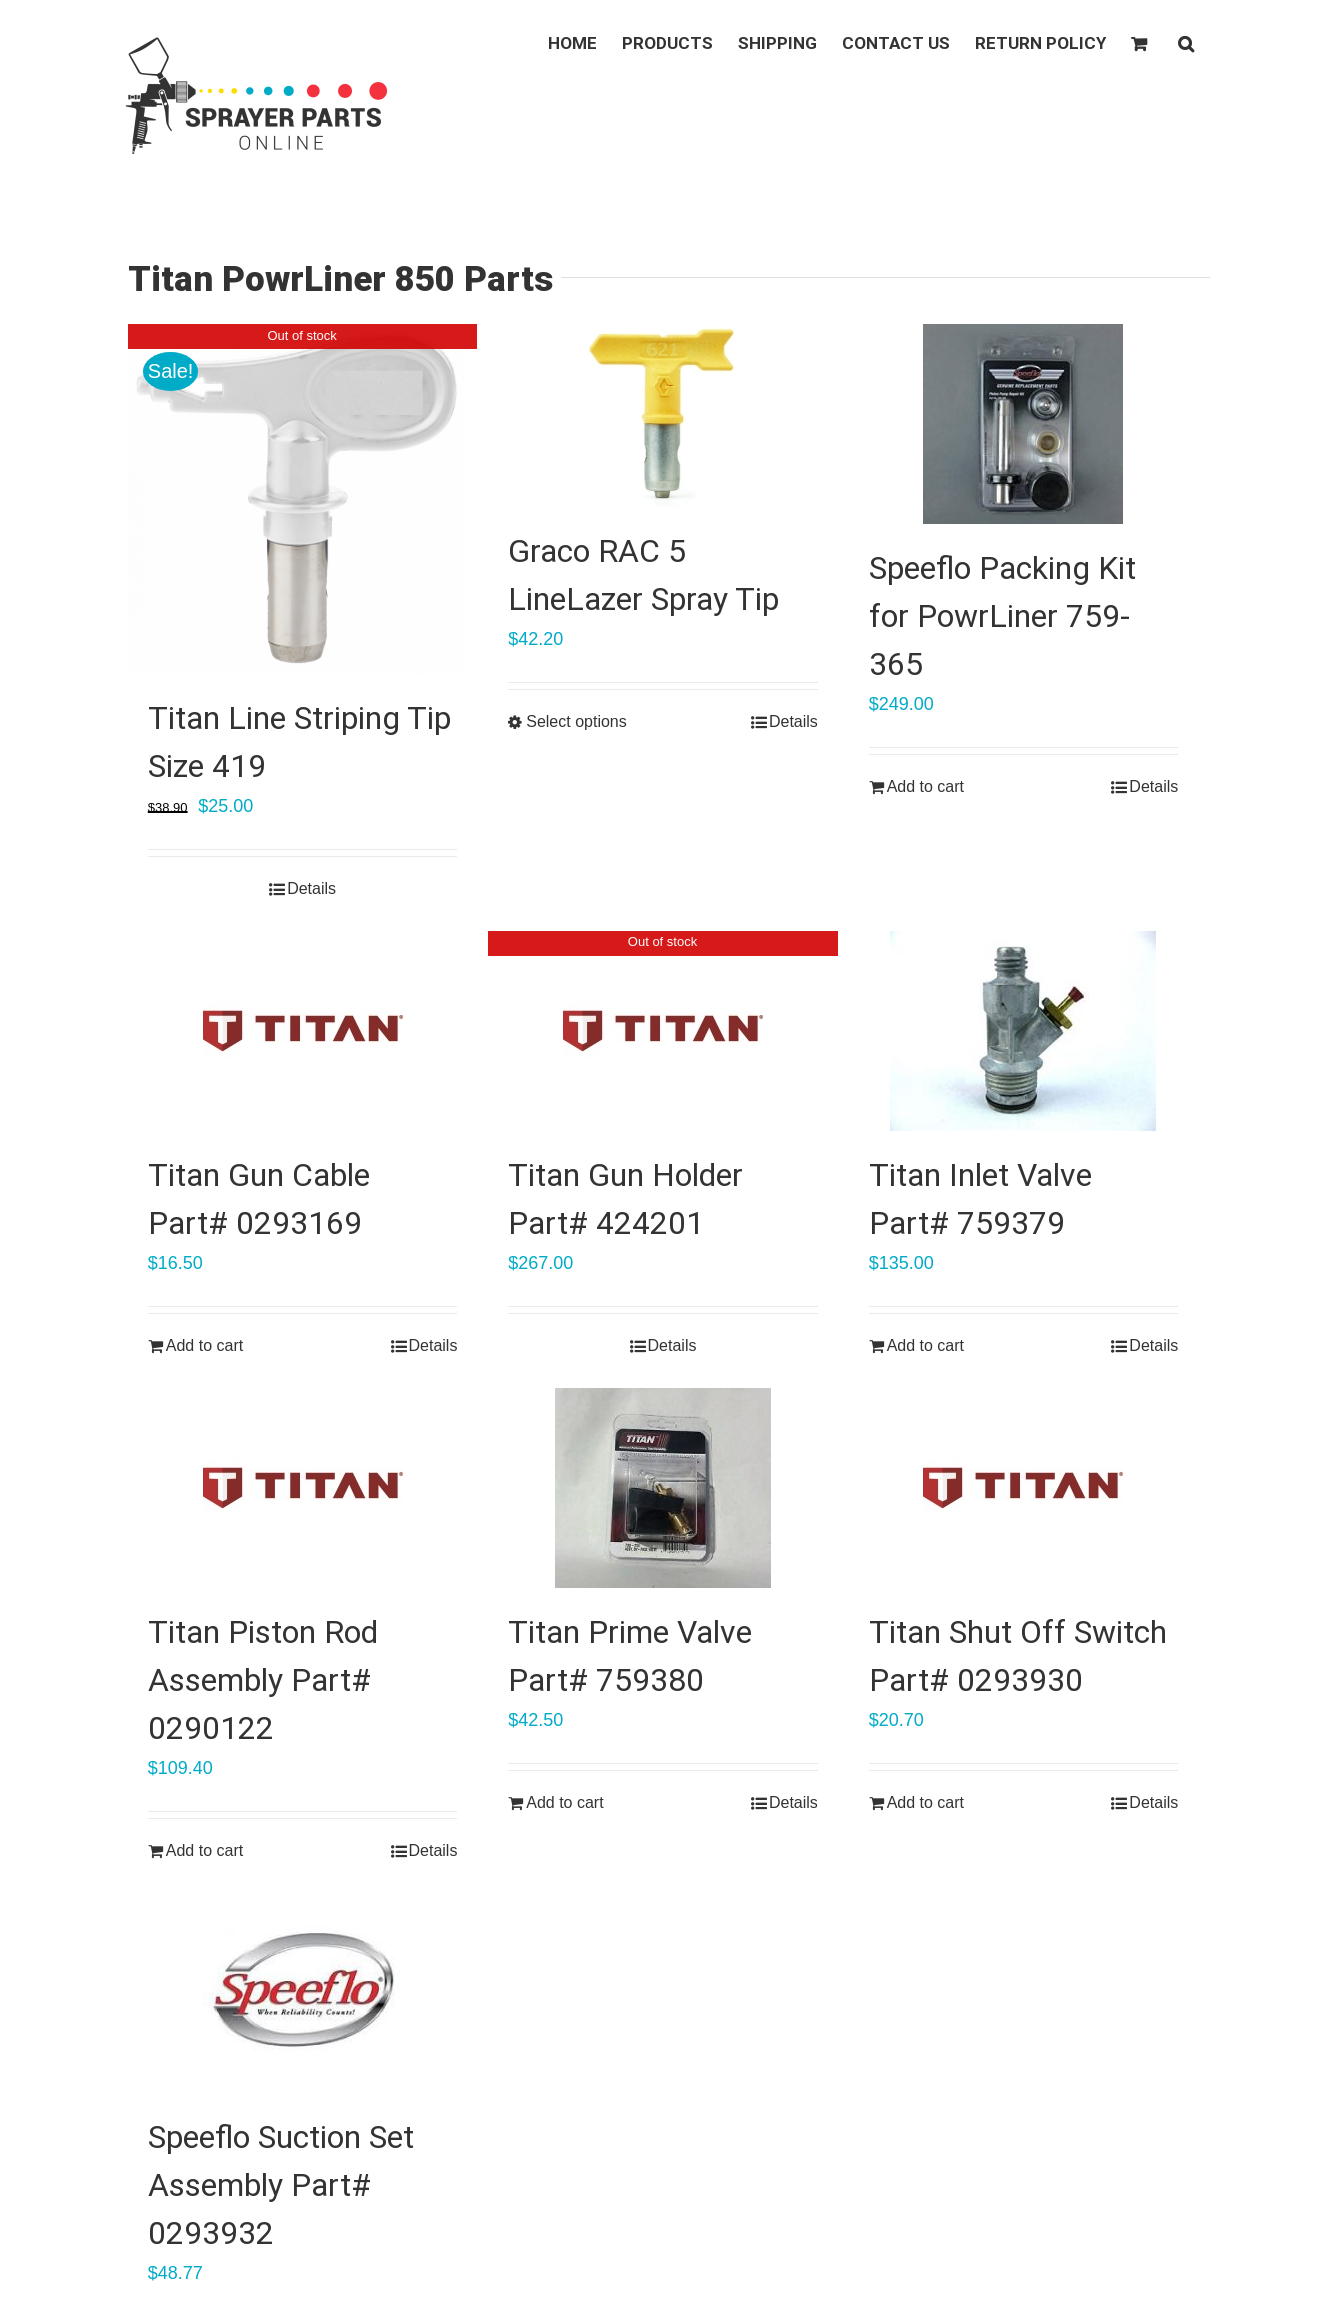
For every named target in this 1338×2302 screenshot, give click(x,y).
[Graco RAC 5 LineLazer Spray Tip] (663, 415)
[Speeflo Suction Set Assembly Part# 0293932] (303, 1993)
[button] (1186, 42)
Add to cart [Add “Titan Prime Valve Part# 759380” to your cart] (564, 1802)
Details (311, 888)
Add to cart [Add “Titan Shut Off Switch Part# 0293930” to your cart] (925, 1802)
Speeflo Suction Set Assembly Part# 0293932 (281, 2185)
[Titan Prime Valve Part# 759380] (663, 1488)
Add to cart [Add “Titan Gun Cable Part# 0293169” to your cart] (204, 1345)
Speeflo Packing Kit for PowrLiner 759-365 (1002, 616)
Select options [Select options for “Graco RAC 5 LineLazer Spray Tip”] (576, 721)
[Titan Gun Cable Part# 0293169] (303, 1031)
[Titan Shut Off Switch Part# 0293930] (1024, 1488)
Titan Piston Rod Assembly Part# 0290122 (263, 1680)
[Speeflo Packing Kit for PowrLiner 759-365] (1024, 424)
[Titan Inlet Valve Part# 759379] (1024, 1031)
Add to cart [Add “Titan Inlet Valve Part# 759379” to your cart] (925, 1345)
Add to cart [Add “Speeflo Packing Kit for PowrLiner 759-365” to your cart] (925, 786)
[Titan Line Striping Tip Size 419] (303, 499)
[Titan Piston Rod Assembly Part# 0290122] (303, 1488)
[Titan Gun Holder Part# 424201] (663, 1031)
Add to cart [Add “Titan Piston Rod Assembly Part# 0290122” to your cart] (204, 1850)
